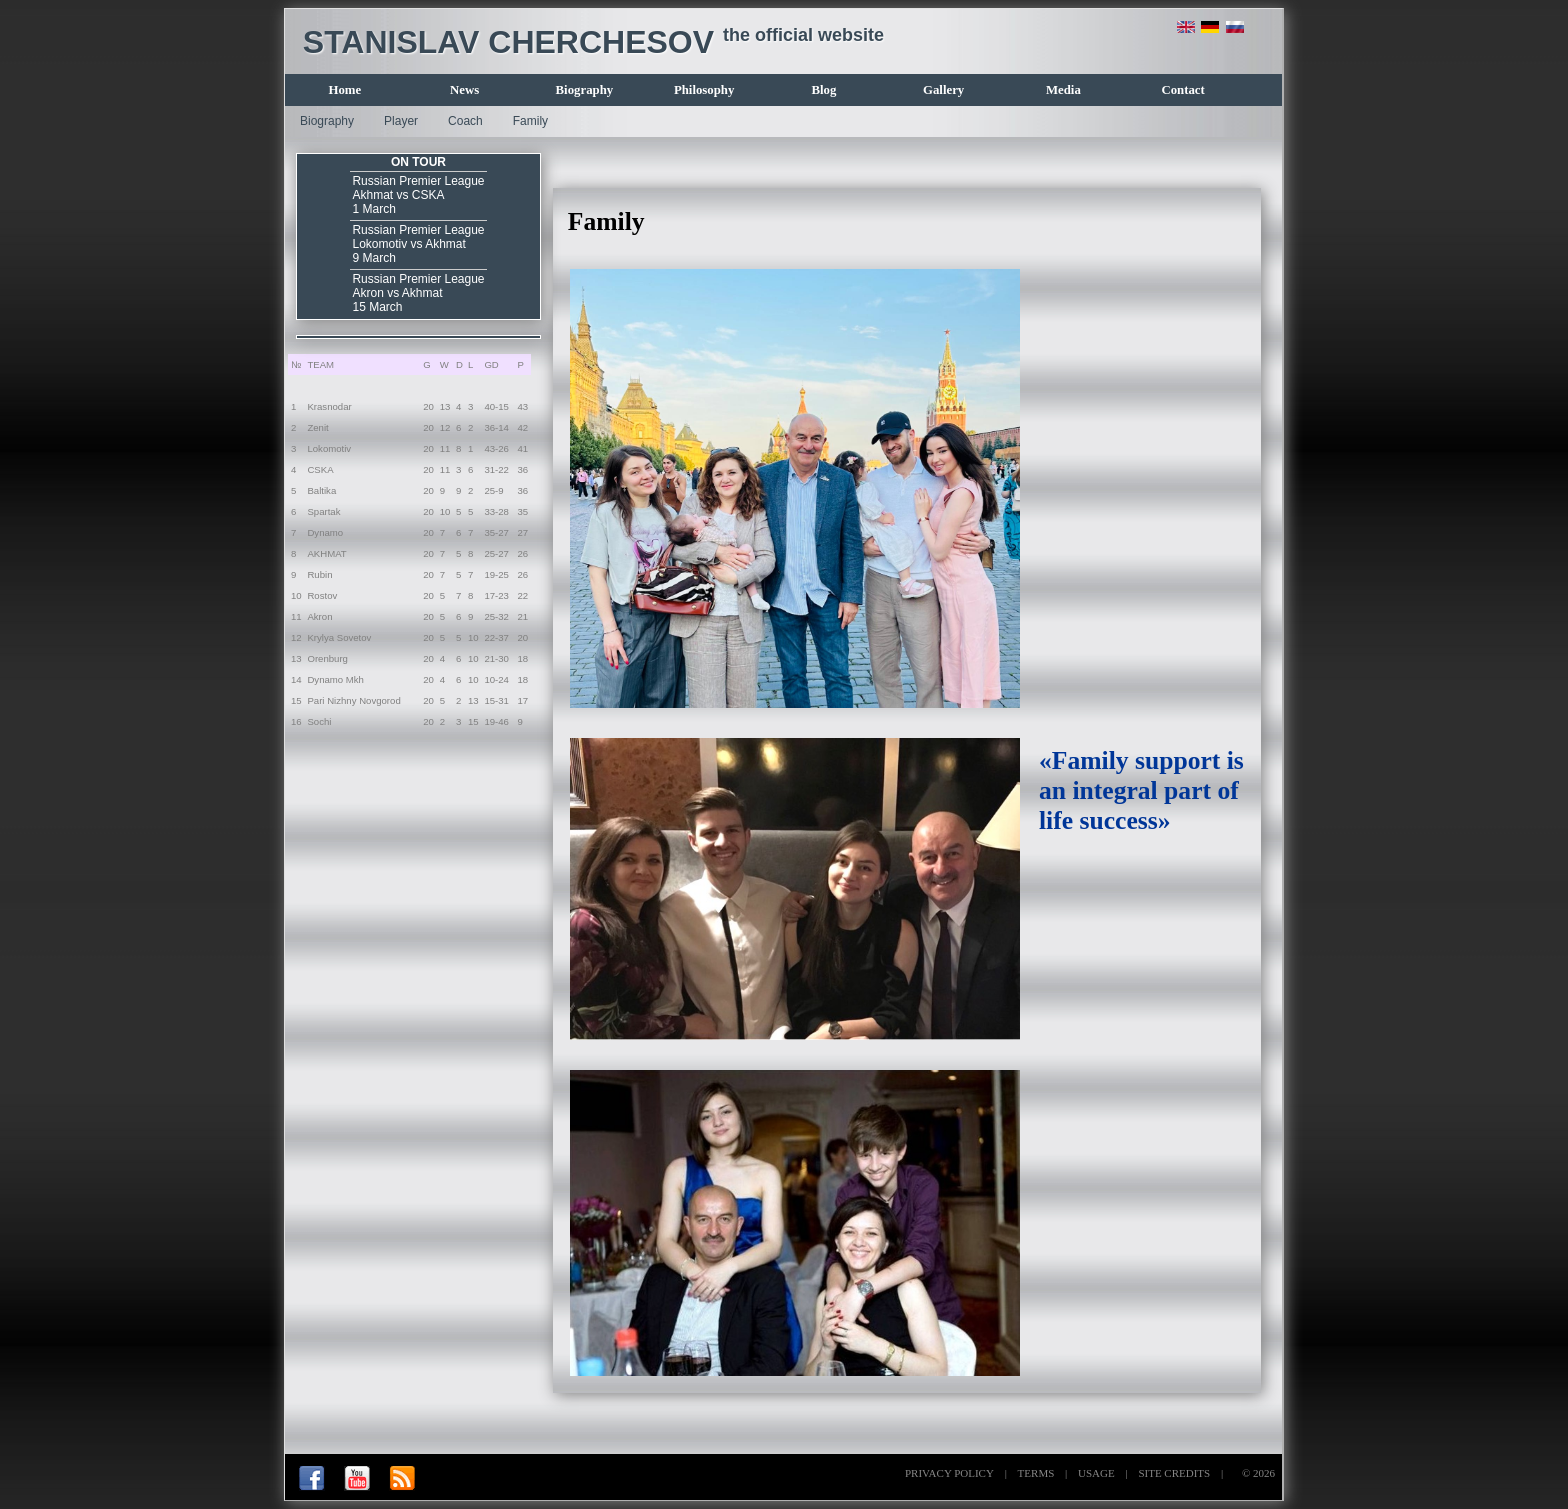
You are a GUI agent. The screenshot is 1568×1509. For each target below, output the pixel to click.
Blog (823, 90)
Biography (585, 90)
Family (530, 121)
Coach (465, 121)
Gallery (943, 90)
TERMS (1036, 1473)
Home (345, 90)
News (464, 90)
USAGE (1096, 1473)
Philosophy (704, 90)
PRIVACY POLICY (949, 1473)
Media (1063, 90)
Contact (1182, 90)
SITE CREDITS (1174, 1473)
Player (401, 121)
